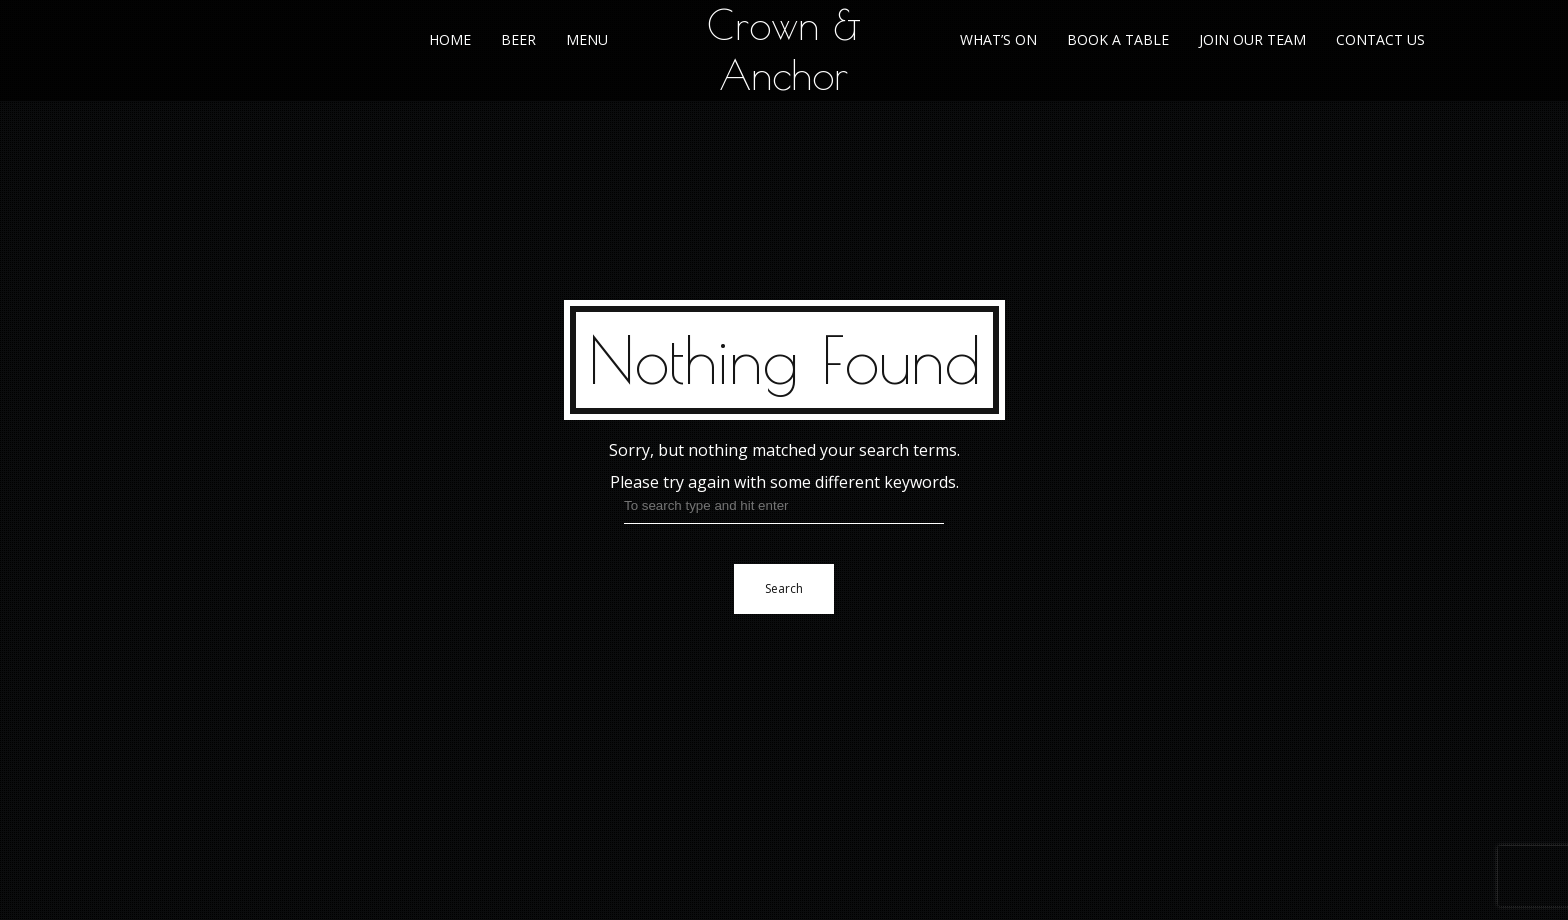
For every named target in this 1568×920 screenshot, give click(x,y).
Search (784, 588)
